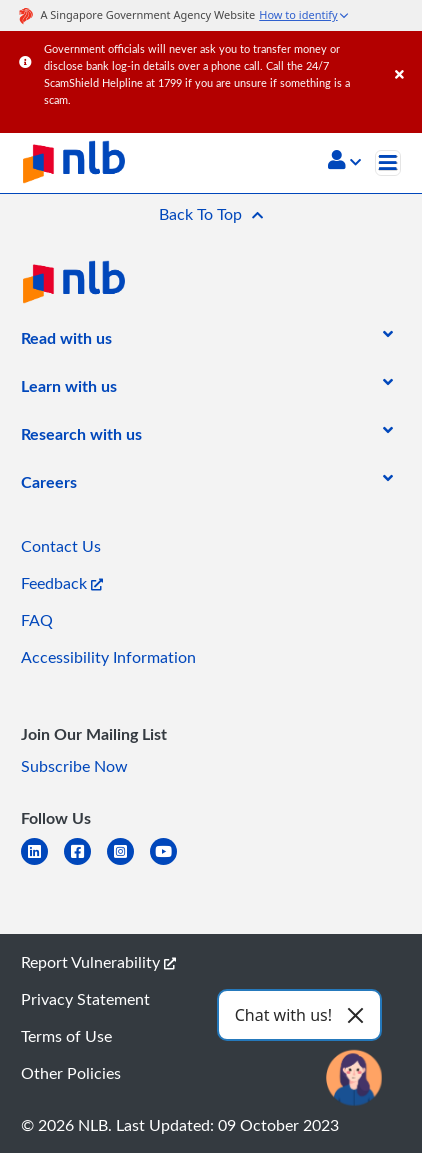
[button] (344, 162)
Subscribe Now (74, 766)
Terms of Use (66, 1036)
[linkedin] (42, 863)
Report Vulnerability (98, 962)
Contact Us (61, 546)
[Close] (405, 54)
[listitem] (66, 342)
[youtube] (171, 863)
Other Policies (71, 1073)
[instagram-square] (128, 863)
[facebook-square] (85, 863)
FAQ (37, 620)
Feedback (62, 583)
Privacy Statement (85, 999)
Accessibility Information (108, 657)
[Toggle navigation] (388, 163)
